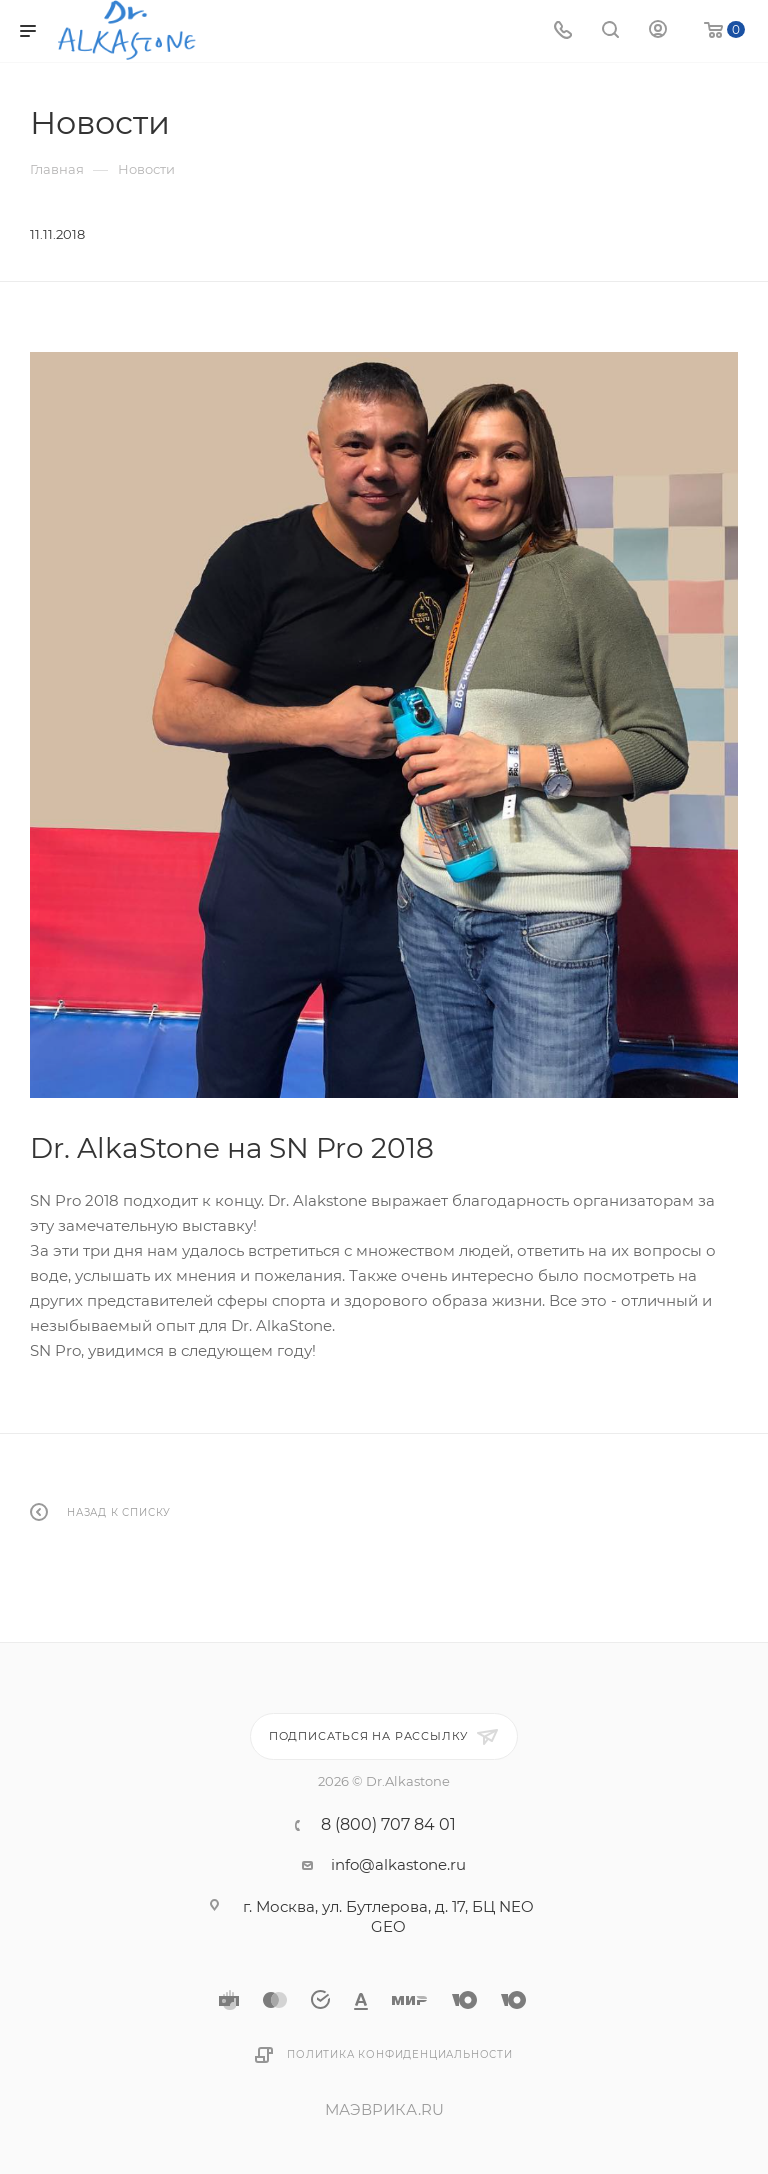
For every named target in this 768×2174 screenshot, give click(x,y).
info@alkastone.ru (398, 1864)
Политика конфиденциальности (400, 2054)
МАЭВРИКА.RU (384, 2109)
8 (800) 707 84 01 (388, 1825)
